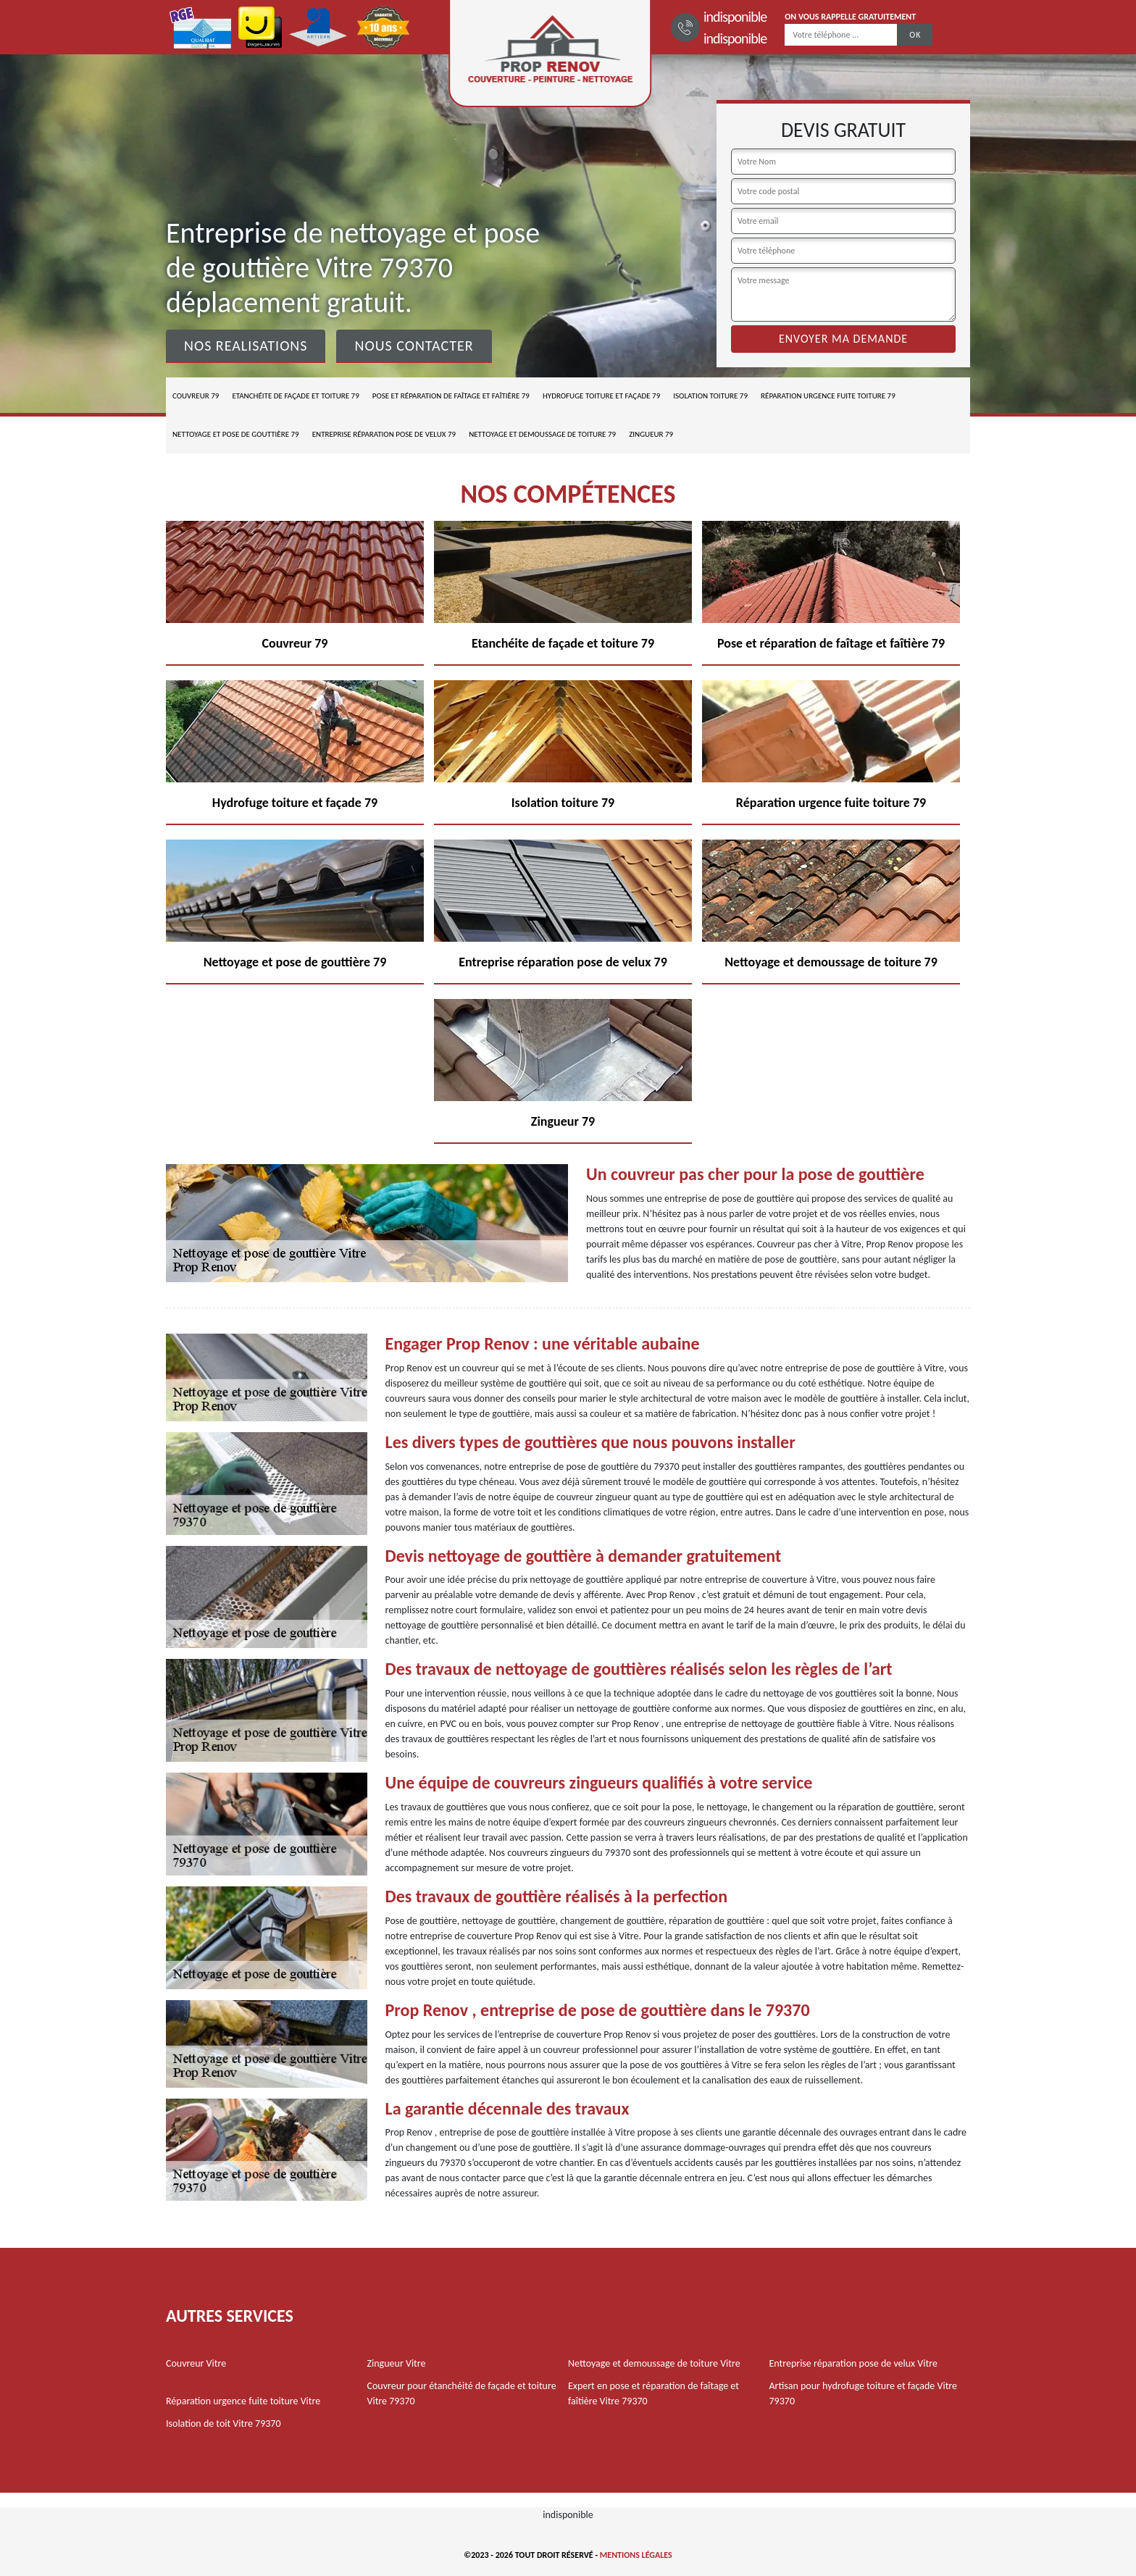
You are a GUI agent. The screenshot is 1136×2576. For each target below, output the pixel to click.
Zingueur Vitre (396, 2363)
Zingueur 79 (651, 434)
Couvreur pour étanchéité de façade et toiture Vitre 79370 (461, 2393)
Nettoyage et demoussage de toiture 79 (542, 434)
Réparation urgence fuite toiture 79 (828, 396)
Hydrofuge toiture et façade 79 (601, 396)
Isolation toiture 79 (710, 396)
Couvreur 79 (195, 396)
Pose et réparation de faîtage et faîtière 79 (451, 396)
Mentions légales (636, 2555)
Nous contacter (413, 345)
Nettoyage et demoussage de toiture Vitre (654, 2363)
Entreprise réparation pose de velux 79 (384, 434)
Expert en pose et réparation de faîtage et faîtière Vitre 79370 (653, 2393)
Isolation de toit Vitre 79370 (223, 2423)
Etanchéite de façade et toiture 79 (295, 396)
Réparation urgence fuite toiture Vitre (243, 2401)
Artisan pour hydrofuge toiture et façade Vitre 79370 (863, 2393)
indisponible (735, 16)
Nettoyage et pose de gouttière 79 (235, 434)
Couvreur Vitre (196, 2363)
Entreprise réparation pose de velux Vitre (853, 2363)
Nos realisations (245, 345)
